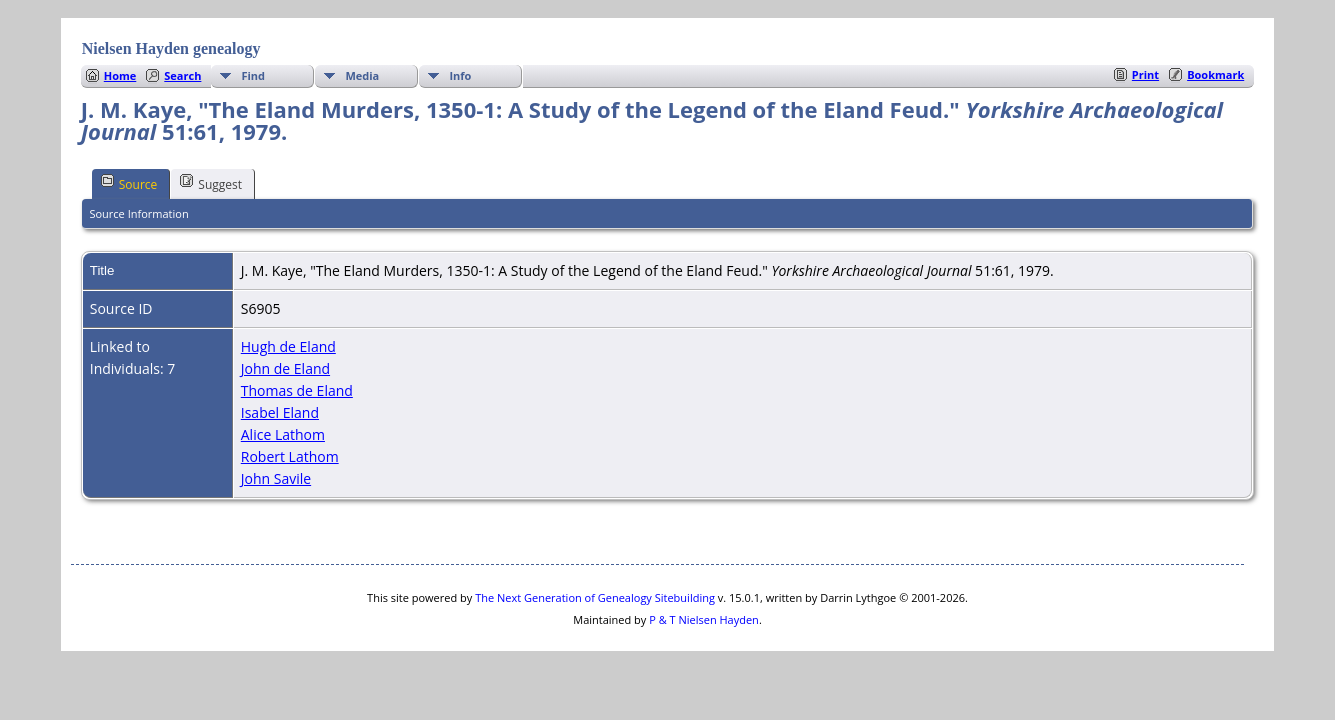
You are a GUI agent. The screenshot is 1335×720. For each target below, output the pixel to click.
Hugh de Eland (288, 346)
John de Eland (285, 368)
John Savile (276, 478)
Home (120, 75)
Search (182, 75)
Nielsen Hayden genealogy (171, 48)
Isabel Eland (280, 412)
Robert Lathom (290, 456)
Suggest (211, 183)
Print (1145, 74)
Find (253, 75)
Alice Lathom (283, 434)
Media (362, 75)
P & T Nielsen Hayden (704, 619)
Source (129, 183)
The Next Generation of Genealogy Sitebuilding (595, 597)
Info (460, 75)
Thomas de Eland (297, 390)
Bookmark (1215, 74)
